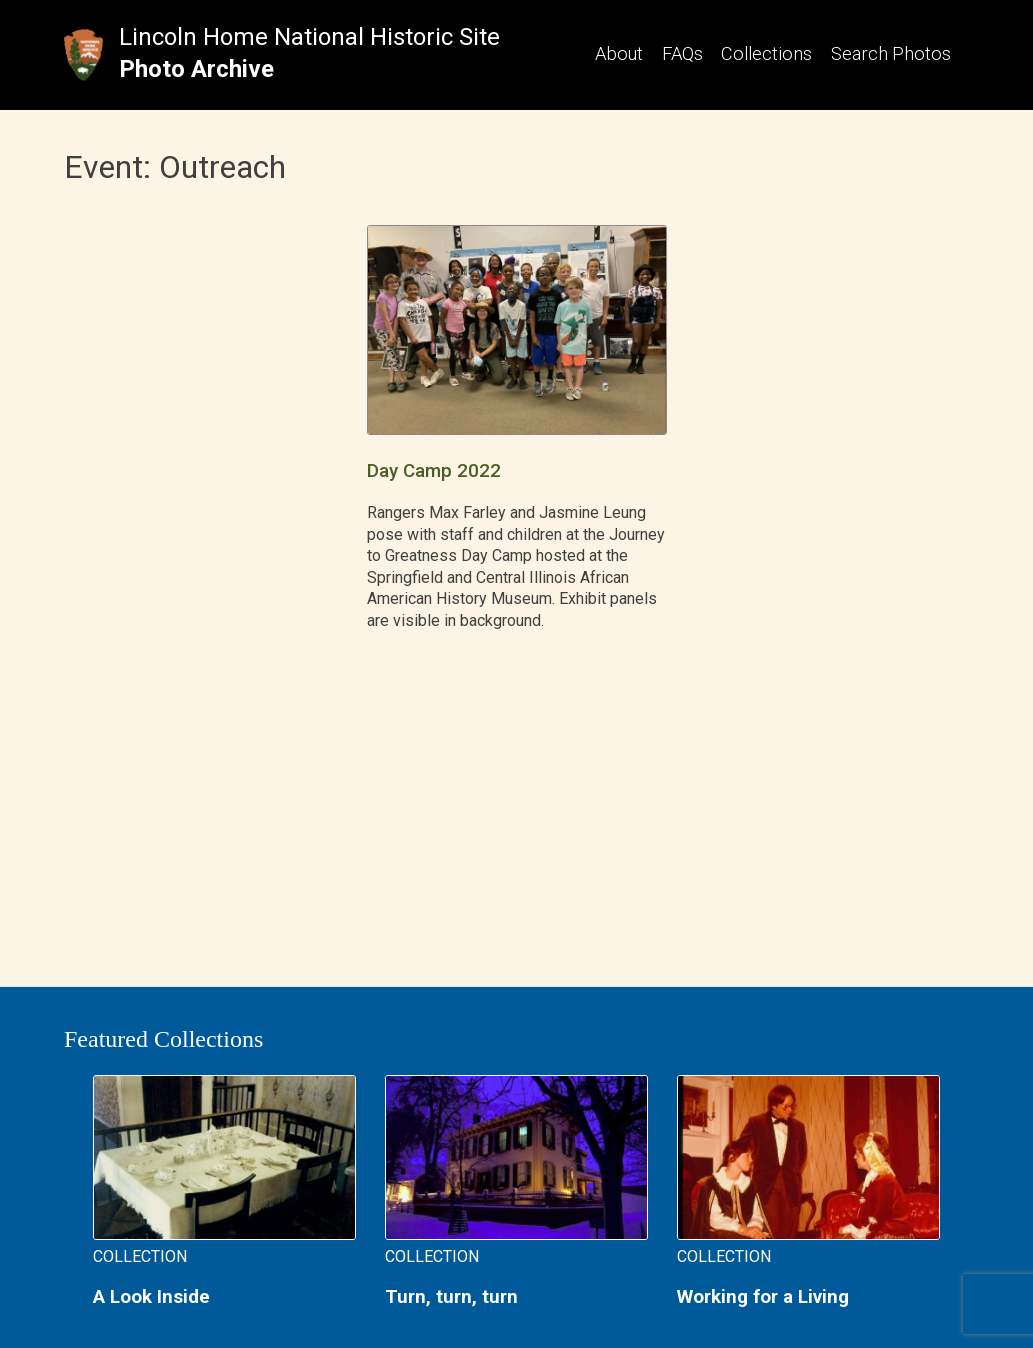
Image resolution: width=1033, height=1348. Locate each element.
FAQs (682, 53)
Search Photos (891, 53)
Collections (766, 53)
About (619, 53)
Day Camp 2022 (434, 471)
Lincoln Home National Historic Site (309, 37)
